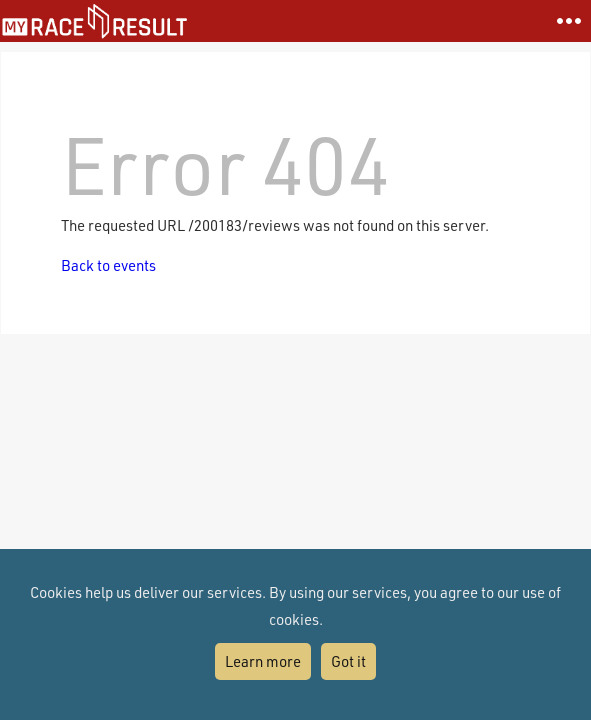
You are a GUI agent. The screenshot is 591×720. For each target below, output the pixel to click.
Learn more (263, 661)
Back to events (108, 265)
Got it (348, 661)
